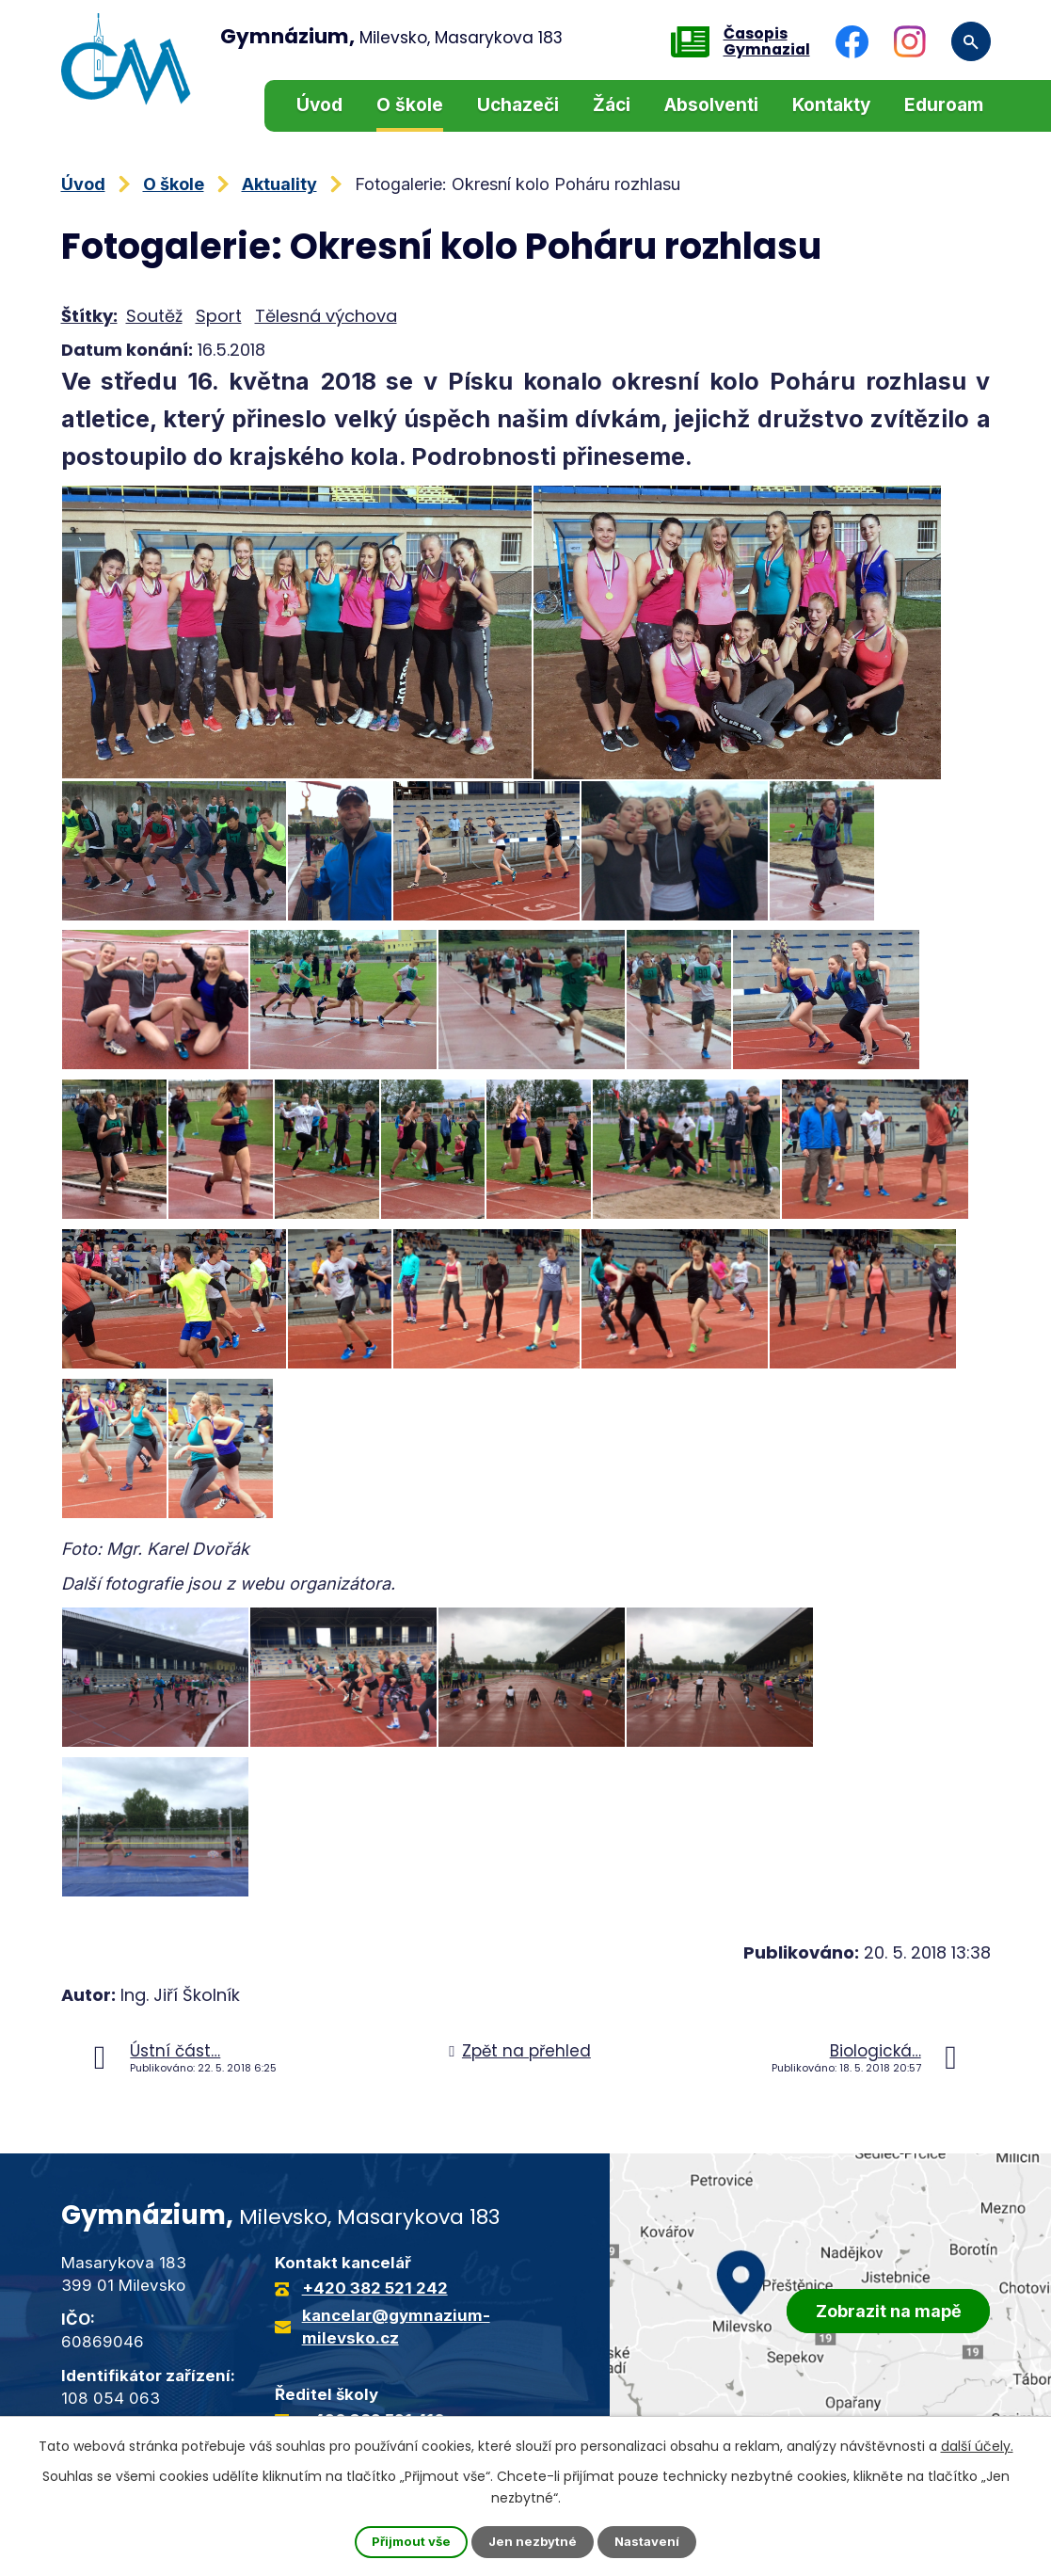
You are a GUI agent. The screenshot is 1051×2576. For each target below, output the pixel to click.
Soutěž (154, 316)
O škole (409, 105)
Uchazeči (518, 105)
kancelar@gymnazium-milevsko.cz (396, 2326)
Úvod (319, 105)
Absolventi (711, 105)
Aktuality (279, 184)
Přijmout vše (407, 2542)
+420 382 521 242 (375, 2288)
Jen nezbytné (533, 2542)
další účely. (977, 2444)
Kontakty (831, 105)
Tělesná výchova (326, 316)
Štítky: (89, 316)
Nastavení (651, 2542)
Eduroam (943, 105)
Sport (219, 316)
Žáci (611, 105)
